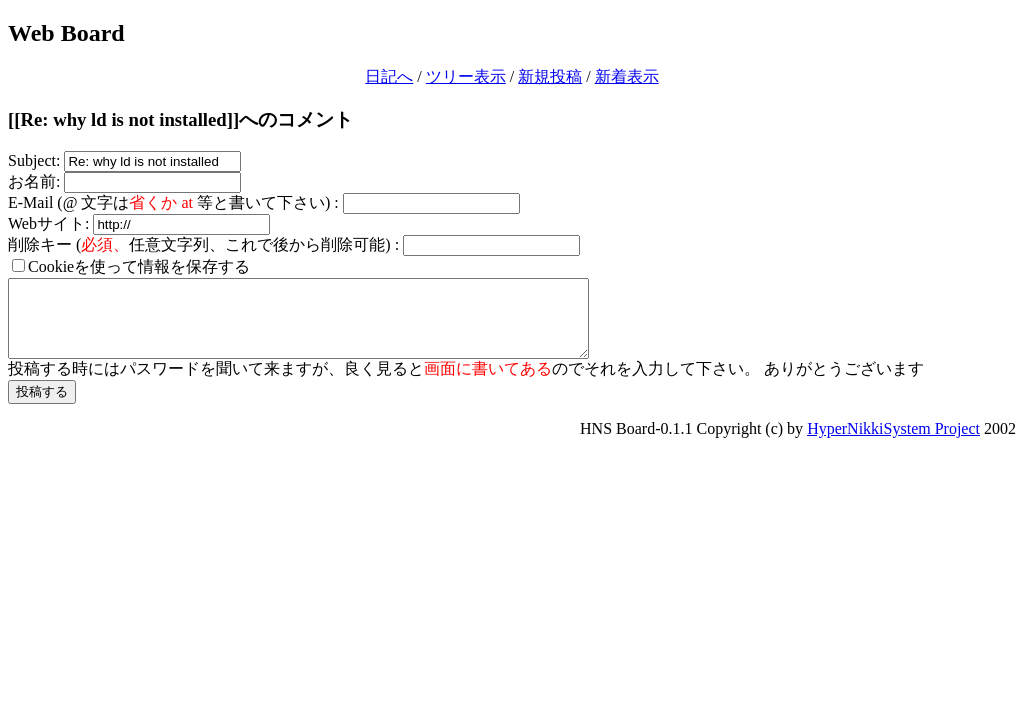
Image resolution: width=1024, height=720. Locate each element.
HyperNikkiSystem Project (893, 443)
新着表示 (627, 76)
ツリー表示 (466, 76)
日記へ (389, 76)
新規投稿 (550, 76)
